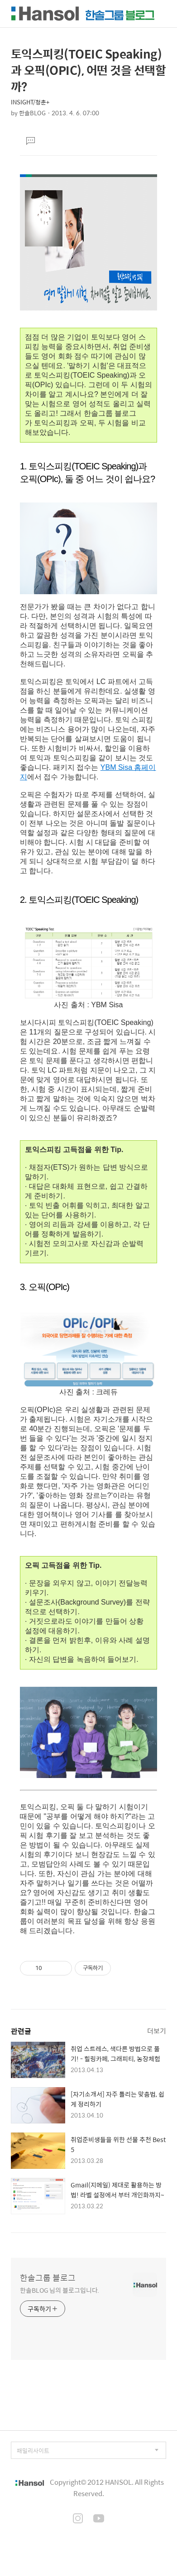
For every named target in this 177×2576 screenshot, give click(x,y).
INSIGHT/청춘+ (30, 102)
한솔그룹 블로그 (48, 2277)
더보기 (156, 2030)
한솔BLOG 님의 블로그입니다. (59, 2290)
